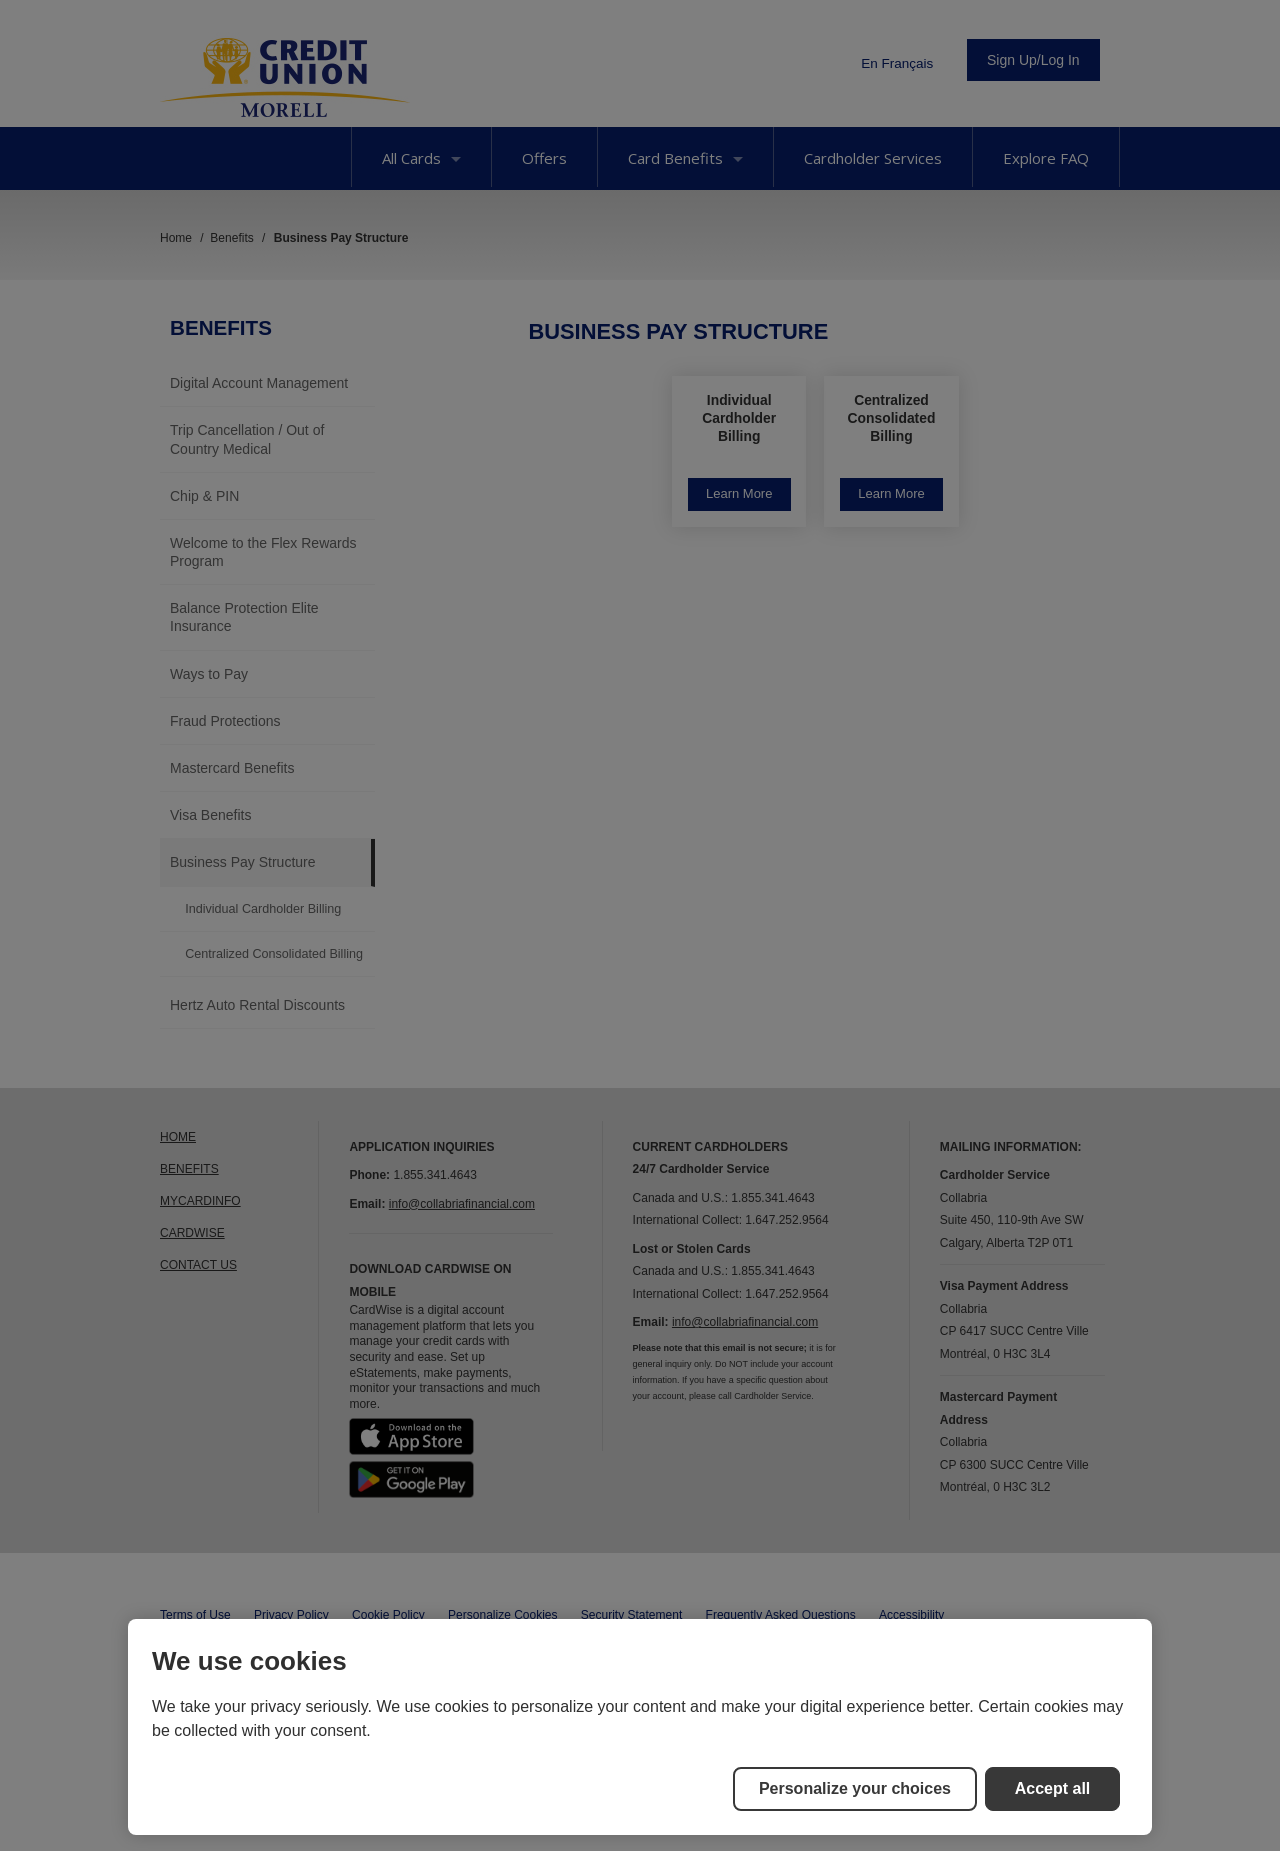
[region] (640, 1727)
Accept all (1053, 1788)
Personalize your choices (855, 1788)
